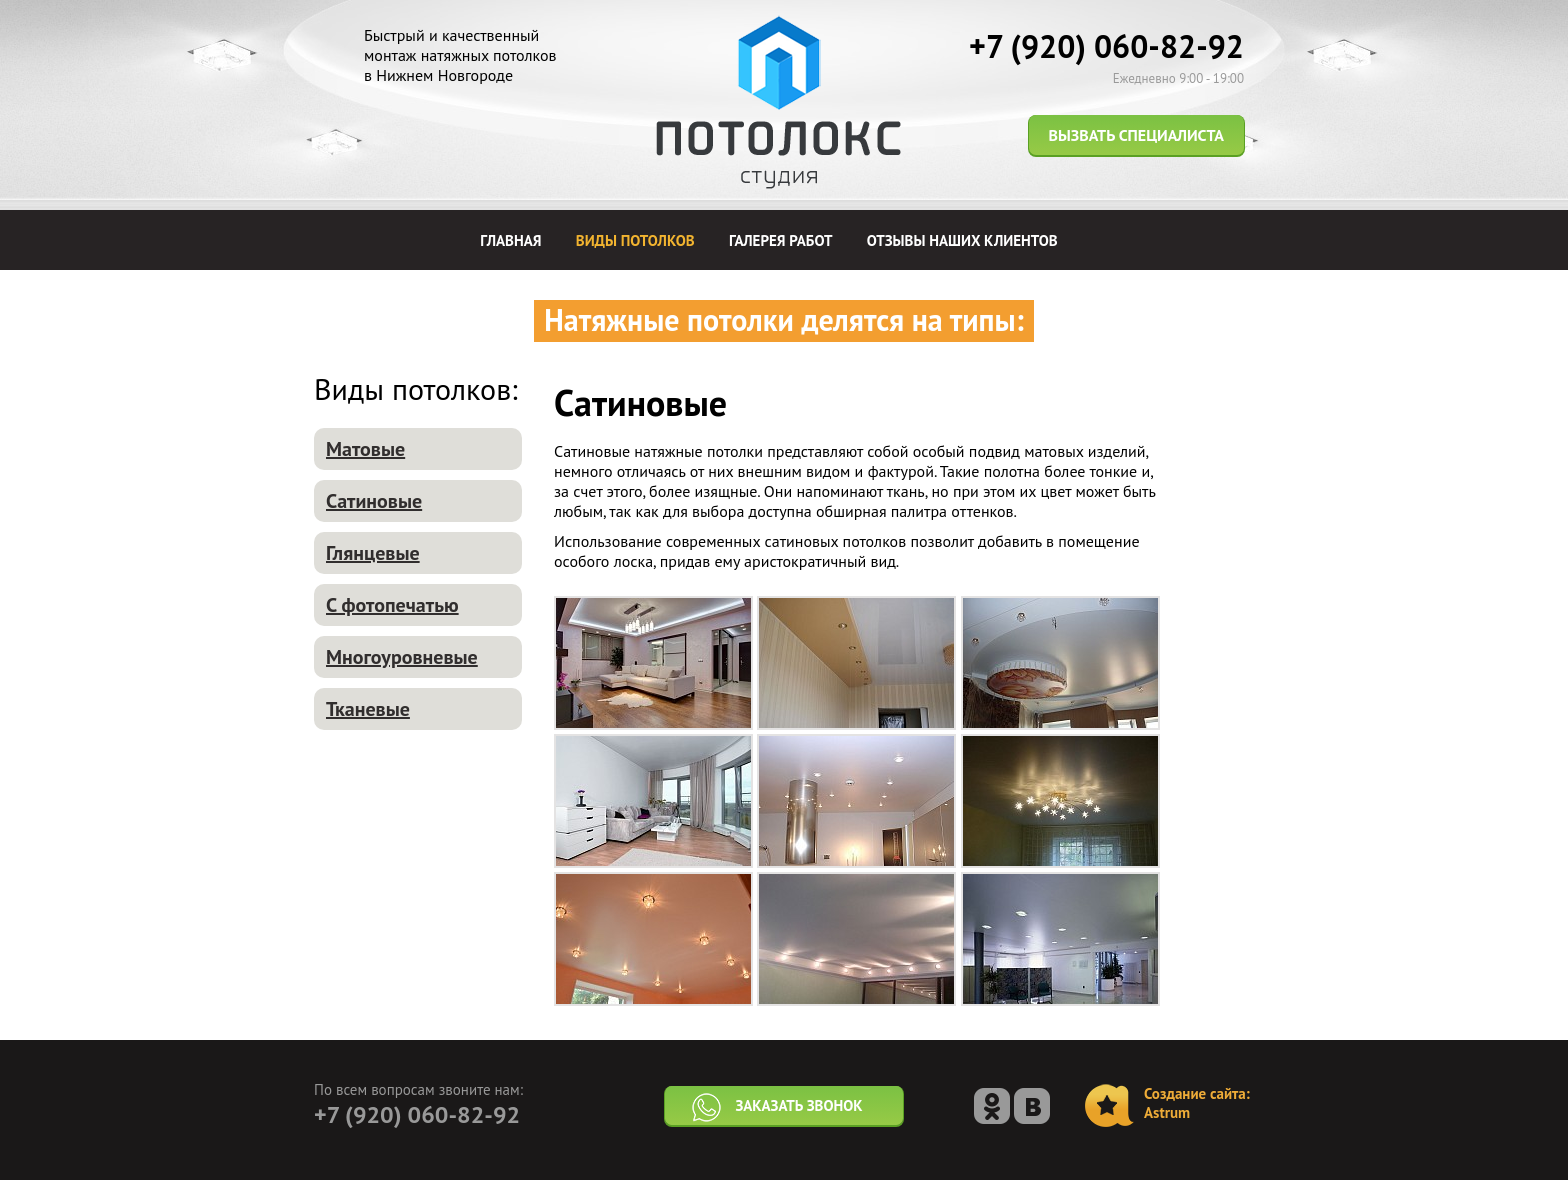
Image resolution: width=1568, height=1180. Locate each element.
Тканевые (368, 709)
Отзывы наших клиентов (962, 240)
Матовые (365, 449)
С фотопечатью (392, 605)
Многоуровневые (402, 657)
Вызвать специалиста (1136, 135)
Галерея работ (780, 240)
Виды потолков (635, 240)
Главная (510, 240)
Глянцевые (373, 553)
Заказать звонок (776, 1108)
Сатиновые (374, 501)
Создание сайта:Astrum (1197, 1103)
